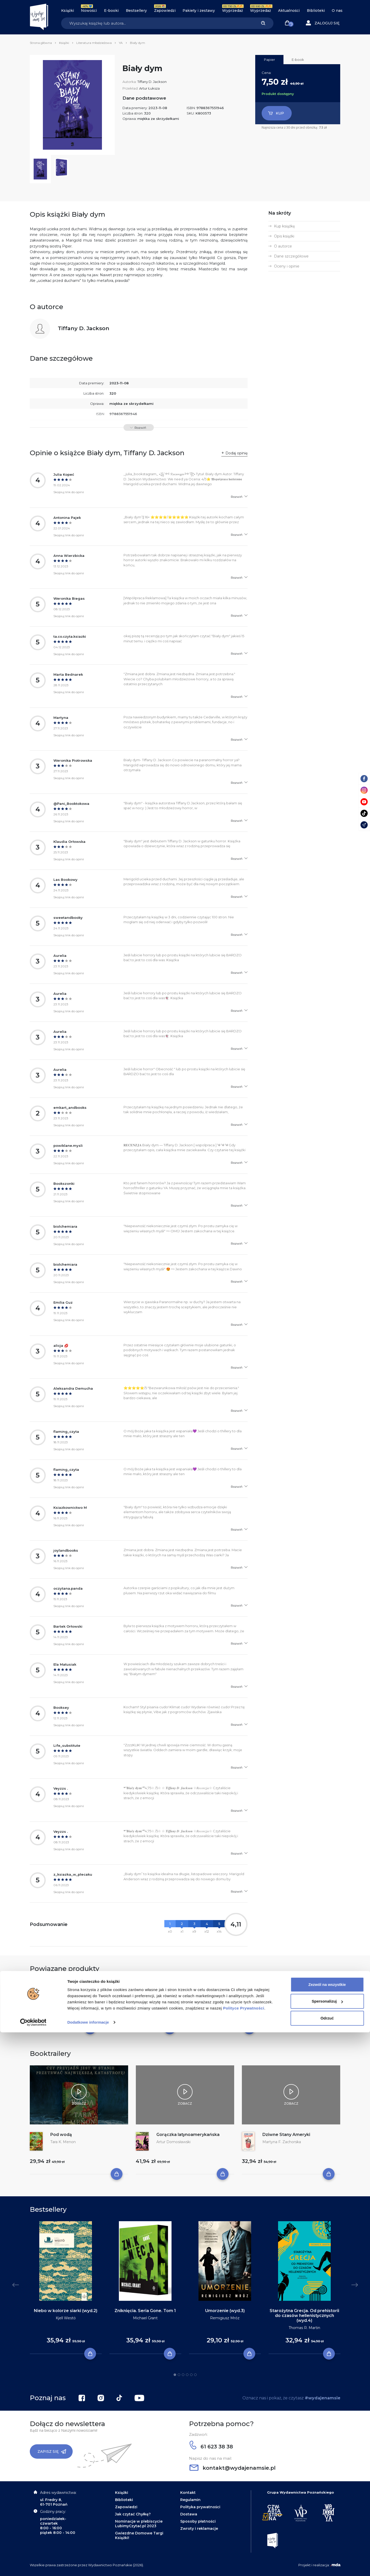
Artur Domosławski (173, 2142)
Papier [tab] (269, 60)
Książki (67, 10)
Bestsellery (136, 10)
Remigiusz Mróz (225, 2318)
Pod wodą (61, 2134)
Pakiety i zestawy (199, 10)
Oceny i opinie (286, 266)
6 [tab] (195, 2374)
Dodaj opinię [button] (236, 453)
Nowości (89, 10)
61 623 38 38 (211, 2447)
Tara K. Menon (63, 2142)
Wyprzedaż (232, 10)
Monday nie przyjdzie (74, 1985)
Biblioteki (316, 10)
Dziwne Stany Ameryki (286, 2134)
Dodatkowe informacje (88, 2566)
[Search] (157, 23)
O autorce (283, 246)
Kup (276, 113)
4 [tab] (187, 2374)
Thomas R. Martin (304, 2327)
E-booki (111, 10)
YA (121, 43)
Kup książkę (284, 226)
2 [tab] (179, 2374)
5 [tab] (191, 2374)
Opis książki (284, 236)
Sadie (307, 1982)
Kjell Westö (66, 2318)
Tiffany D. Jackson (152, 82)
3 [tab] (183, 2374)
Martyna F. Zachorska (281, 2142)
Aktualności (289, 10)
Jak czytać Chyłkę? (133, 2514)
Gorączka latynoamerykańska (188, 2134)
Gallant (228, 1982)
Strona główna (41, 43)
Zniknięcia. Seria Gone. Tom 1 (145, 2310)
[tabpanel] (66, 2287)
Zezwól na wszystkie (327, 2528)
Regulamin (190, 2499)
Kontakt (188, 2492)
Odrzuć (327, 2562)
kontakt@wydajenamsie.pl (232, 2468)
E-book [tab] (298, 60)
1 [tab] (175, 2374)
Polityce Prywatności (243, 2552)
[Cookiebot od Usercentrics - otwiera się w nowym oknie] (33, 2566)
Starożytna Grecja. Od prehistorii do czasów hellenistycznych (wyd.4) (304, 2315)
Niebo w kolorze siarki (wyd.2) (65, 2310)
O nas (337, 10)
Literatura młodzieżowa (94, 43)
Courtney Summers (318, 1990)
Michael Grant (145, 2318)
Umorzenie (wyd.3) (225, 2310)
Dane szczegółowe (291, 256)
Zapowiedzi (165, 10)
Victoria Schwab (235, 1990)
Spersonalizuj (327, 2545)
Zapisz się (51, 2451)
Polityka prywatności (200, 2507)
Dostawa (188, 2514)
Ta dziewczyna (157, 1982)
